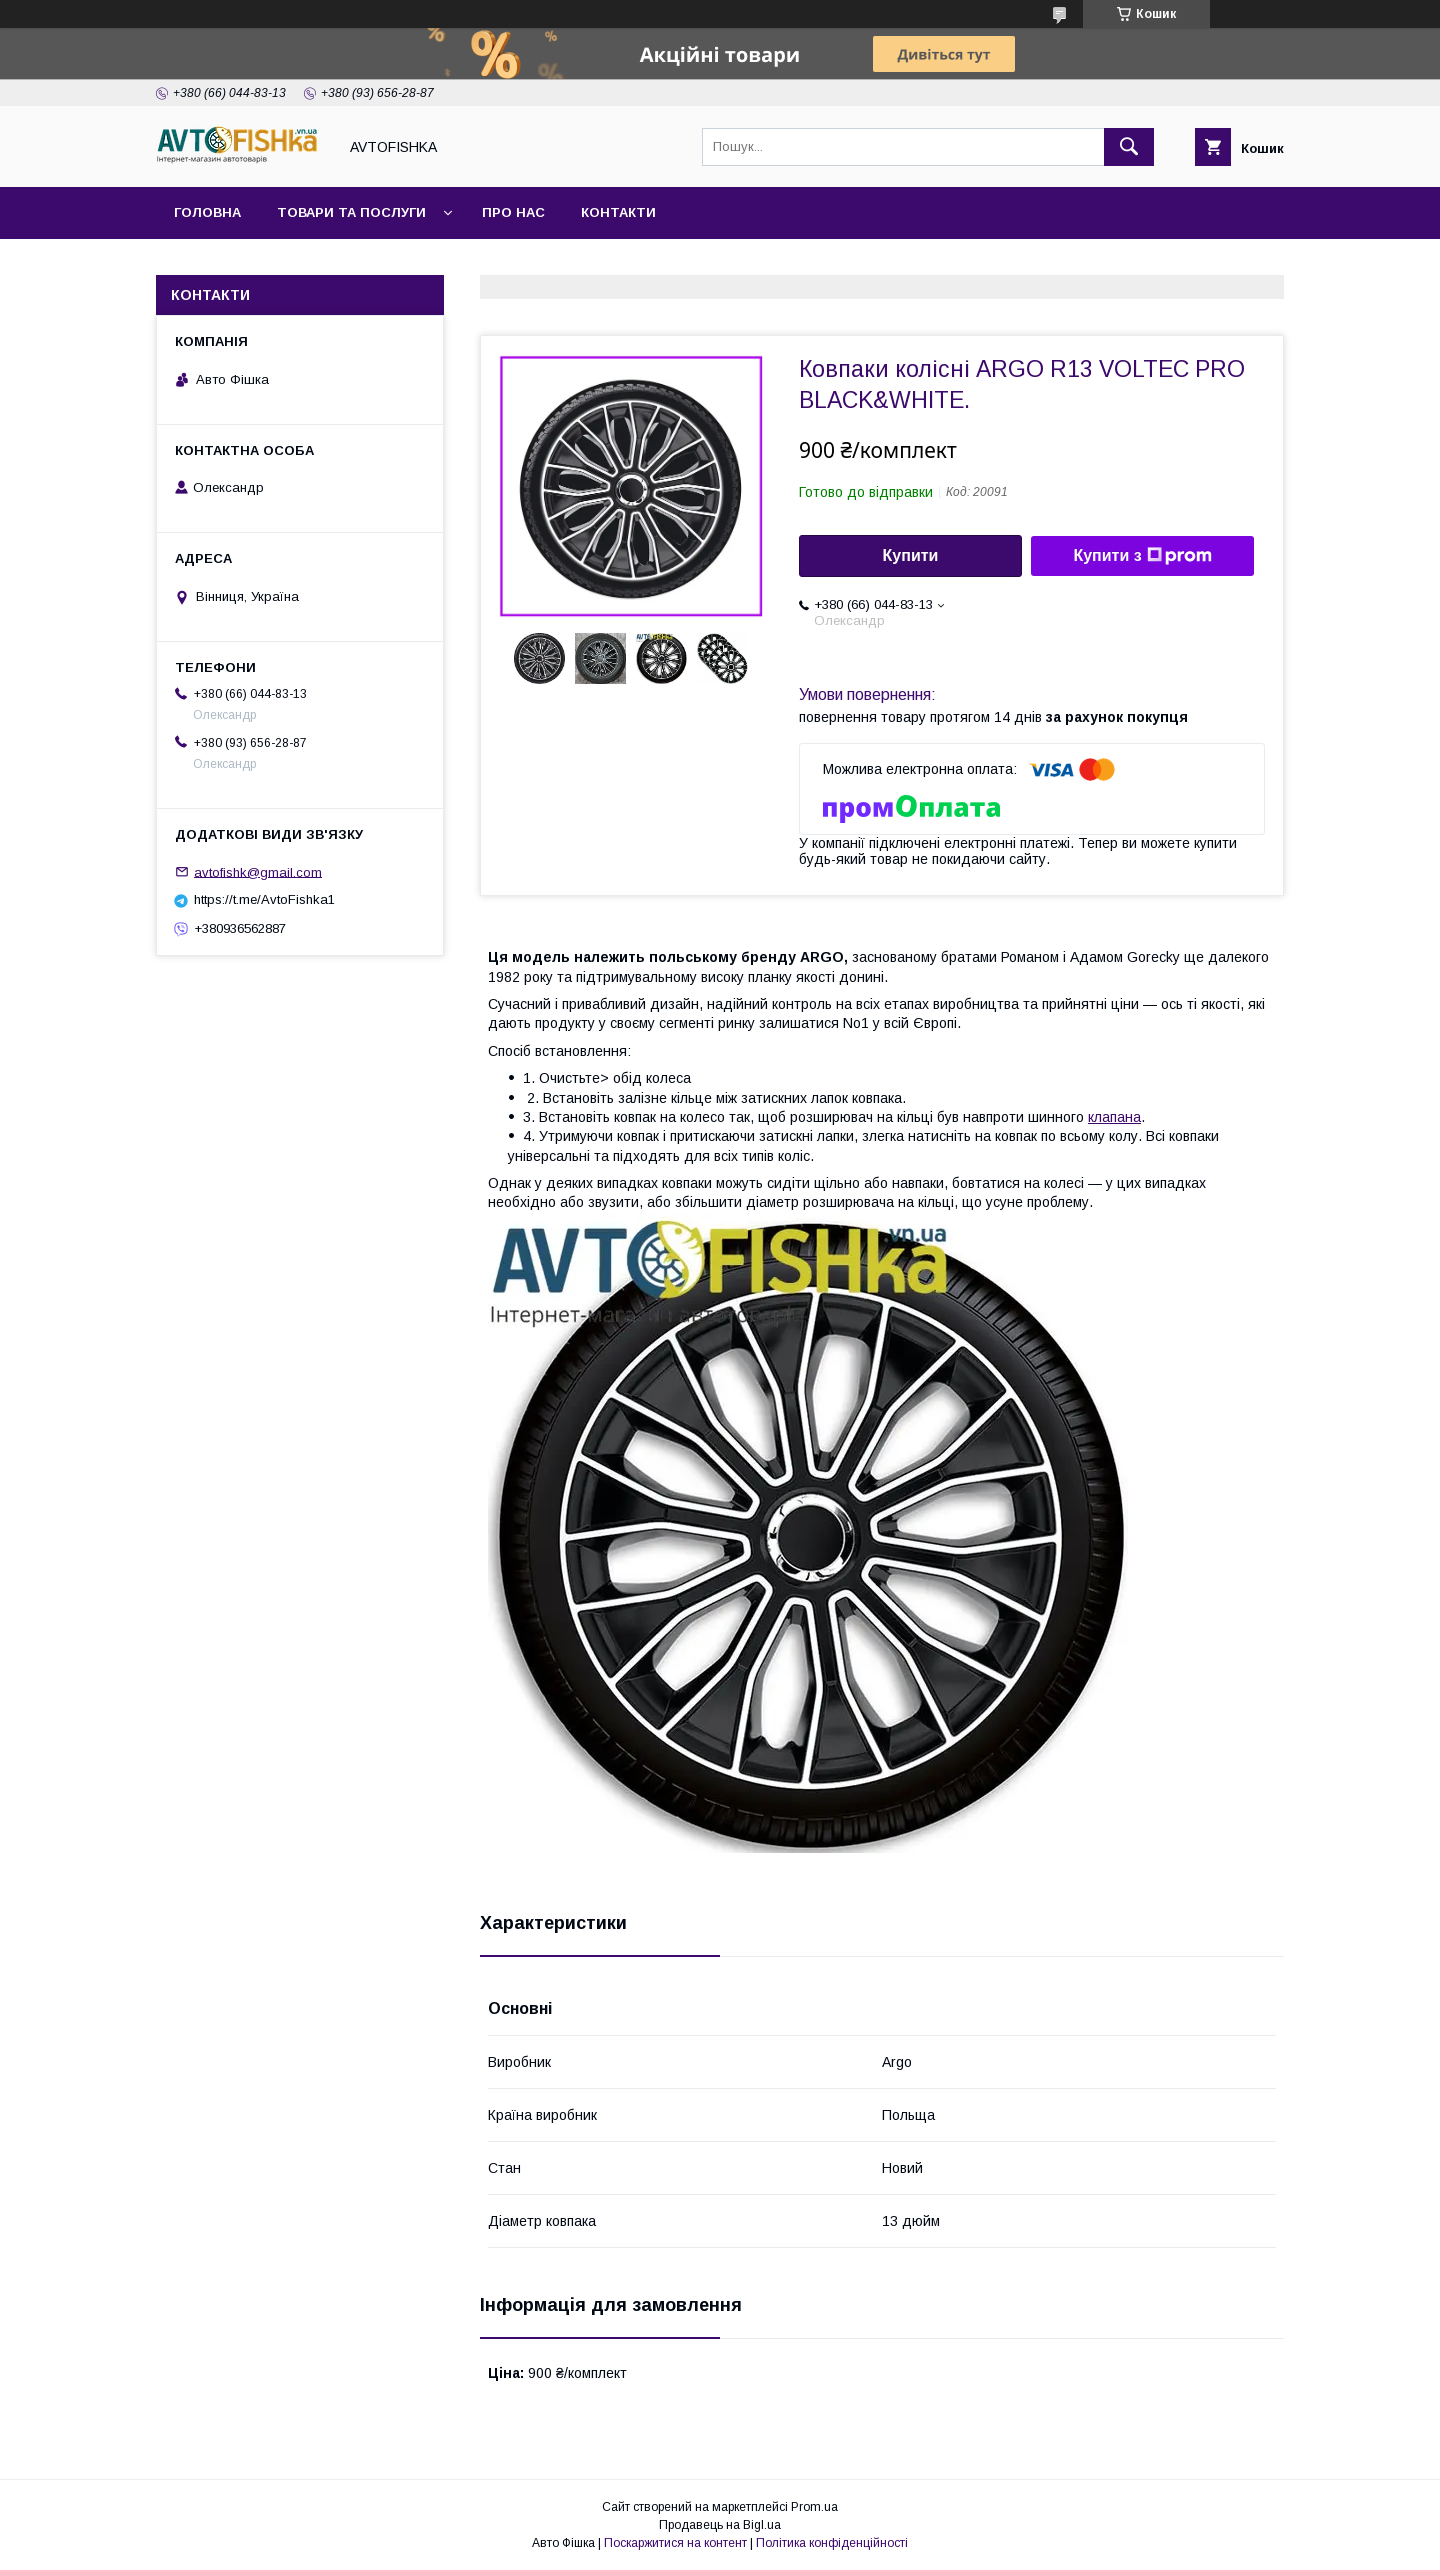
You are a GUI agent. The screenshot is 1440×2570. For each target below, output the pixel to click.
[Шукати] (1129, 147)
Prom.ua (814, 2507)
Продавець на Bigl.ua (720, 2525)
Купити (911, 555)
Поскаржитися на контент (675, 2543)
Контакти (618, 212)
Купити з (1142, 556)
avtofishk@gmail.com (258, 871)
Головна (207, 212)
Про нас (513, 212)
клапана (1114, 1117)
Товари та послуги (351, 212)
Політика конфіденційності (832, 2543)
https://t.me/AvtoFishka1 (264, 899)
